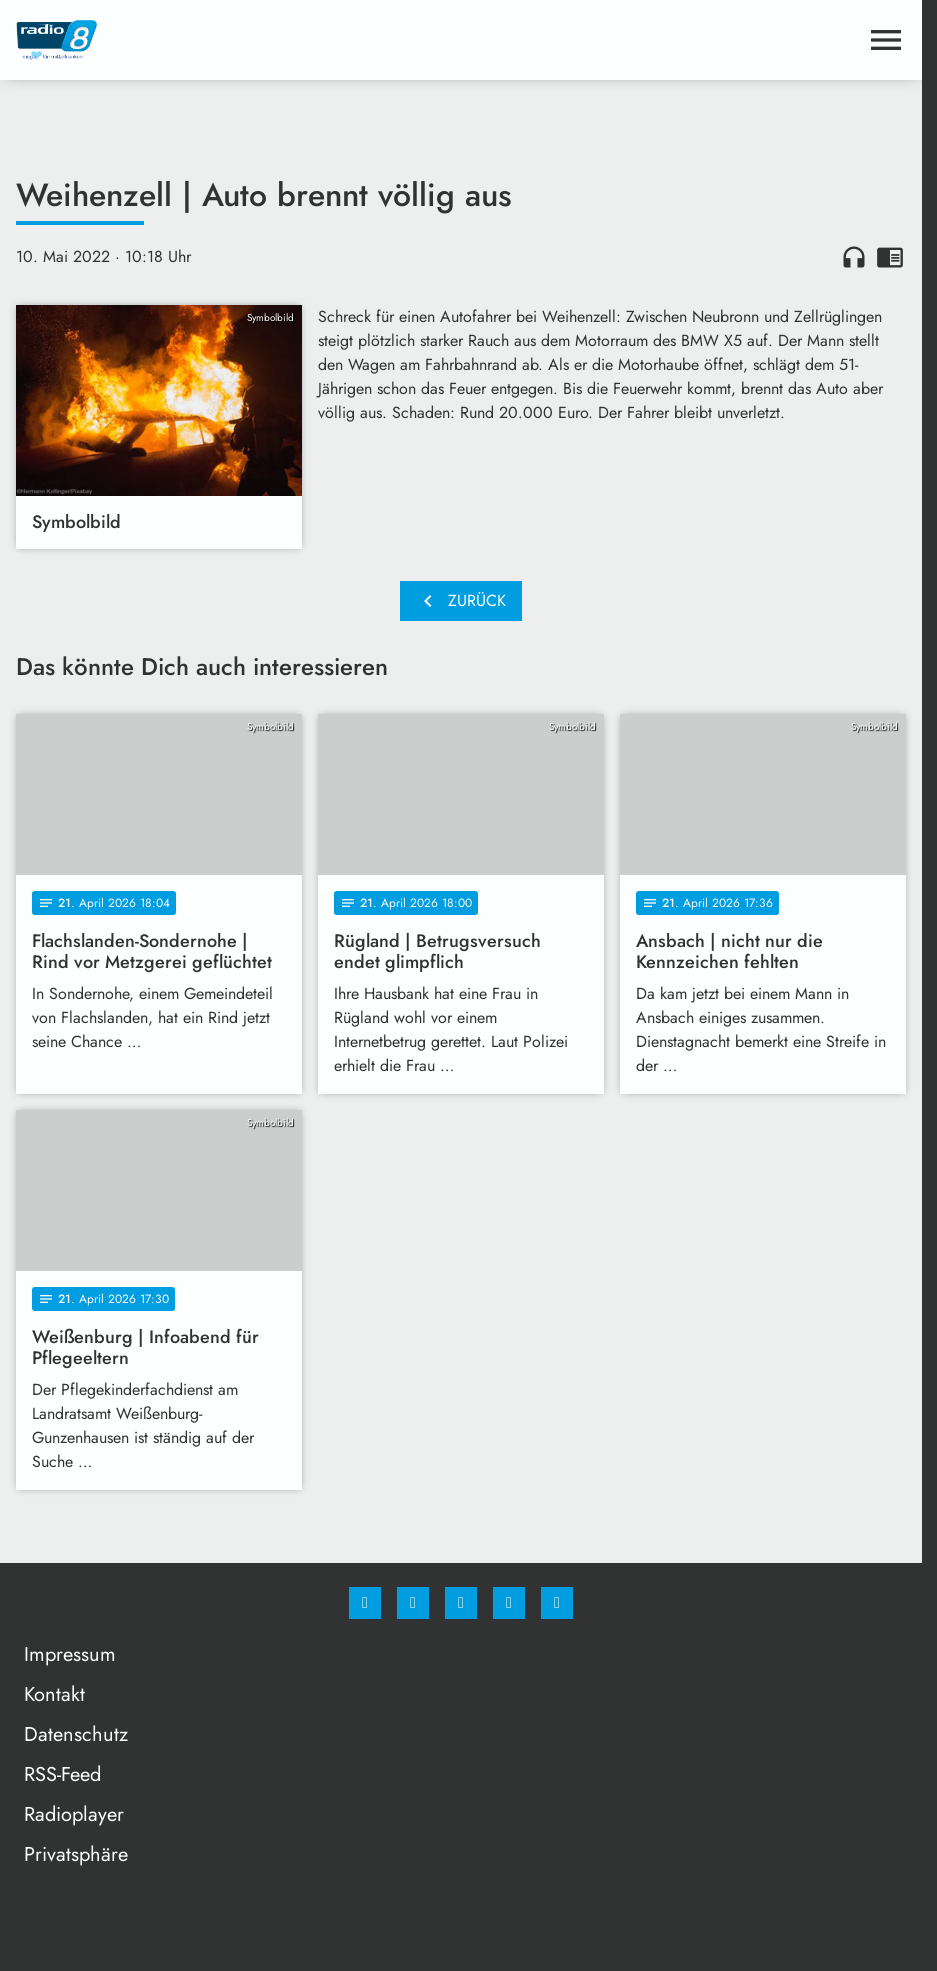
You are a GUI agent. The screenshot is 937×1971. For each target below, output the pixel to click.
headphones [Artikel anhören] (854, 257)
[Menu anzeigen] (886, 40)
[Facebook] (365, 1603)
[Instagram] (413, 1603)
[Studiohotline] (509, 1603)
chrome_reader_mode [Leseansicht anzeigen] (890, 257)
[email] (557, 1603)
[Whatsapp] (461, 1603)
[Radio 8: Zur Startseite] (238, 40)
